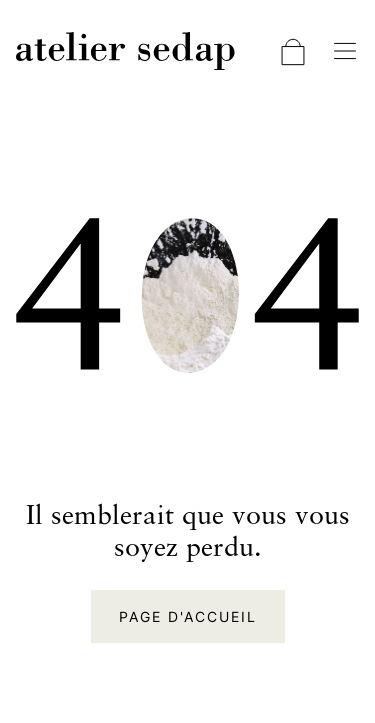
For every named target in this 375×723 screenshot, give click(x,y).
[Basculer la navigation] (345, 51)
